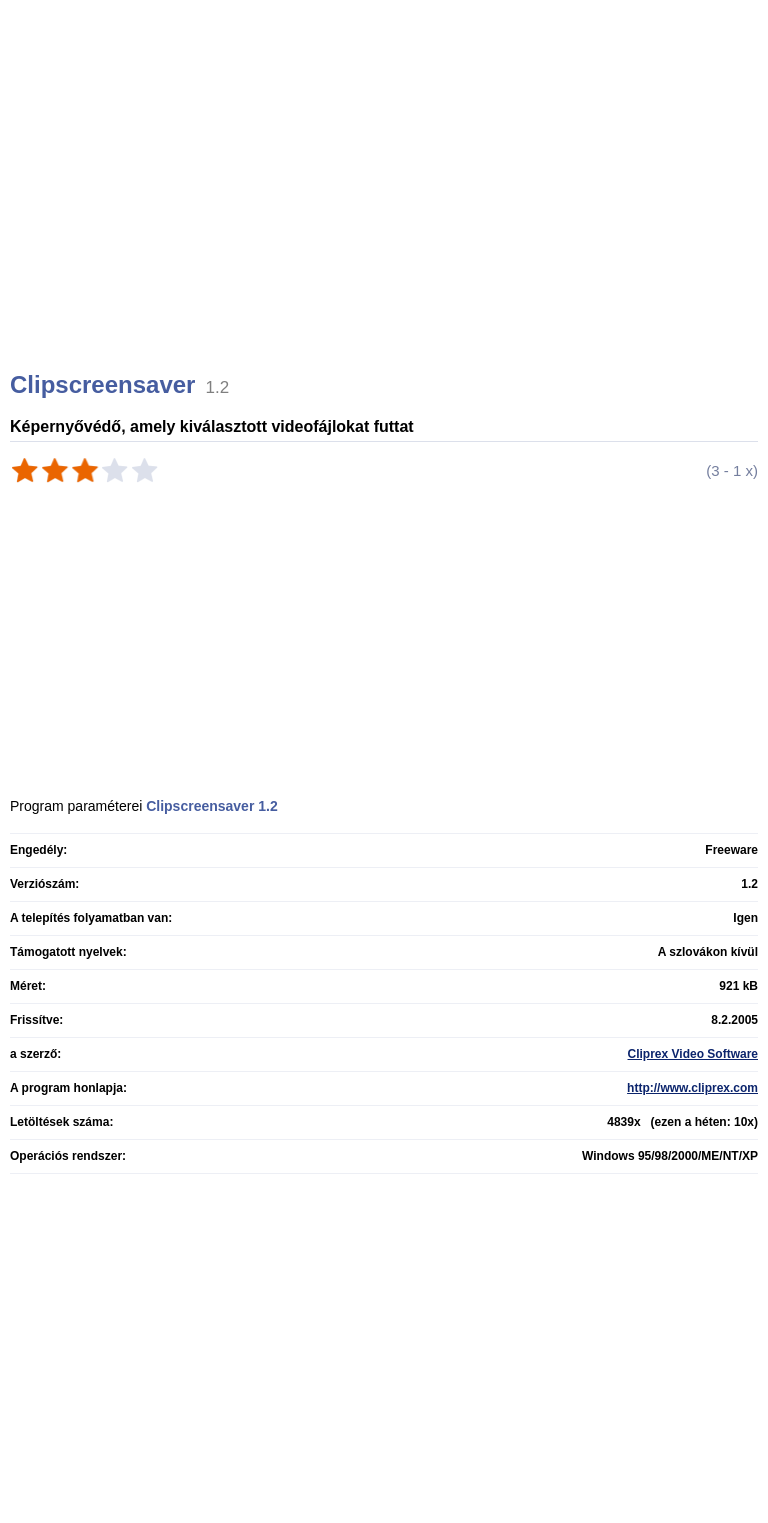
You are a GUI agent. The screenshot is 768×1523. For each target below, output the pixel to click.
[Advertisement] (386, 210)
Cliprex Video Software (693, 1054)
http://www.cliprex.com (692, 1088)
